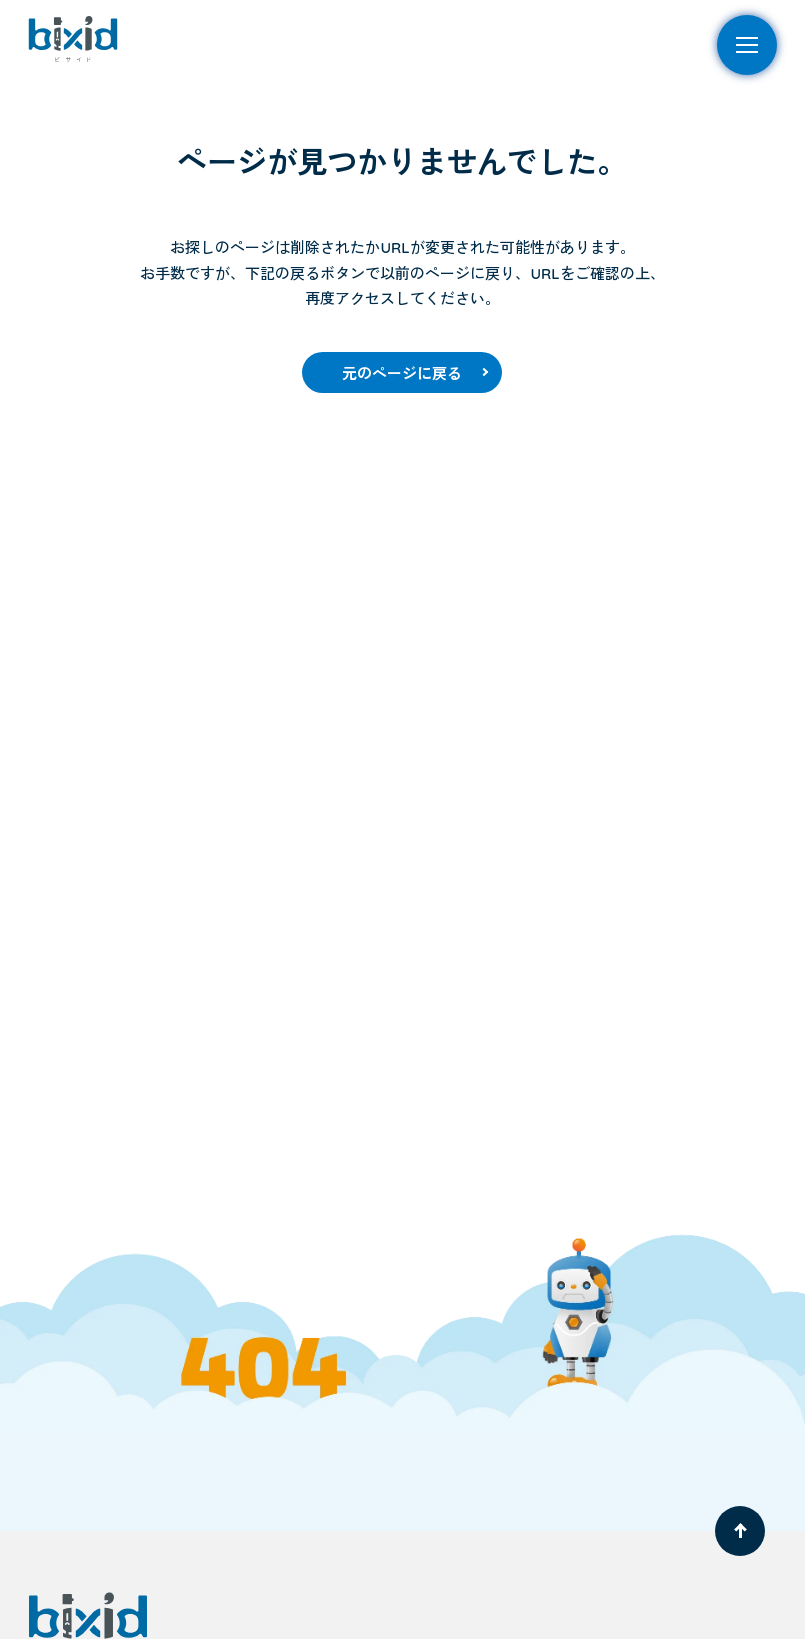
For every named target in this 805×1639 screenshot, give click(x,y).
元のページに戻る (402, 373)
